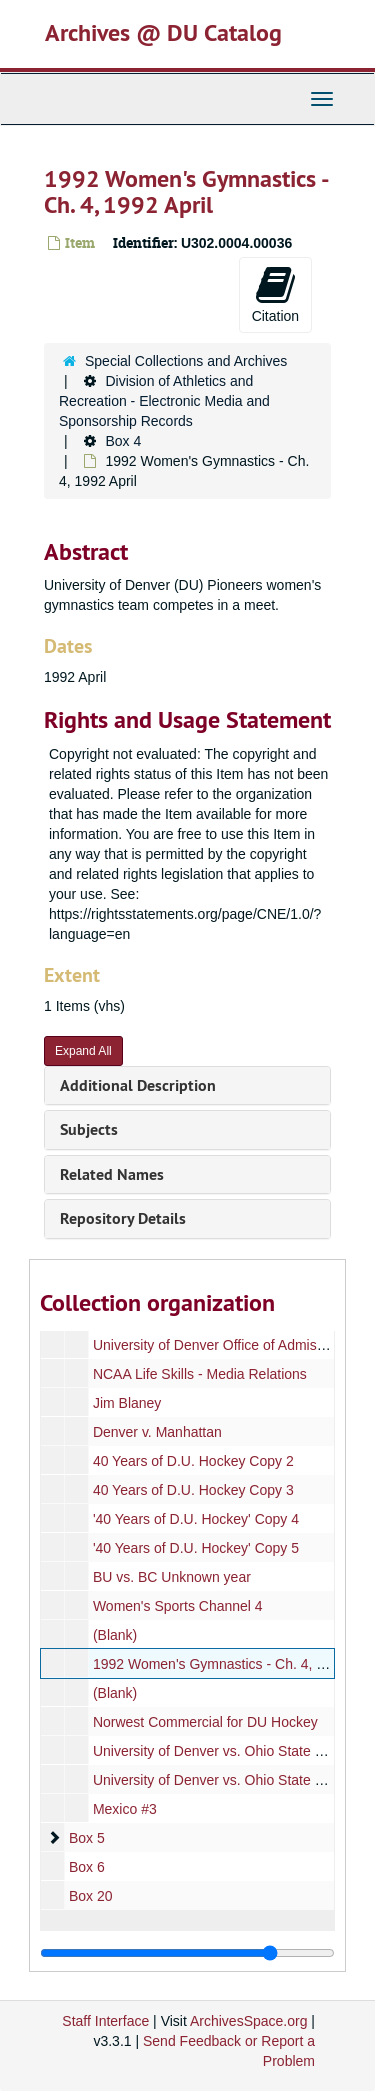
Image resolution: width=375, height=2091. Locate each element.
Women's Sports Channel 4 (178, 1606)
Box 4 (123, 441)
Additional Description (138, 1085)
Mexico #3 (125, 1809)
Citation (275, 294)
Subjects (89, 1129)
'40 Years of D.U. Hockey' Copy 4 (196, 1519)
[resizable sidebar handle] (187, 1953)
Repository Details (123, 1218)
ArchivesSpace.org (249, 2021)
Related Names (112, 1174)
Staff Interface (105, 2021)
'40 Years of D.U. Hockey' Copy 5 (196, 1548)
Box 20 (91, 1896)
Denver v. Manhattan (157, 1432)
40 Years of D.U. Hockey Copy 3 (193, 1490)
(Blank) (115, 1635)
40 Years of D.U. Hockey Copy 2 (193, 1461)
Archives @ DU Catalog (163, 32)
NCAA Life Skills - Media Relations (200, 1374)
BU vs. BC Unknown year (172, 1577)
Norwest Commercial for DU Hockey (205, 1722)
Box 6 (87, 1867)
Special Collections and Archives (186, 361)
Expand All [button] (83, 1051)
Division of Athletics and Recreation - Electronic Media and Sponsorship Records (164, 401)
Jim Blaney (127, 1403)
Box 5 (87, 1838)
